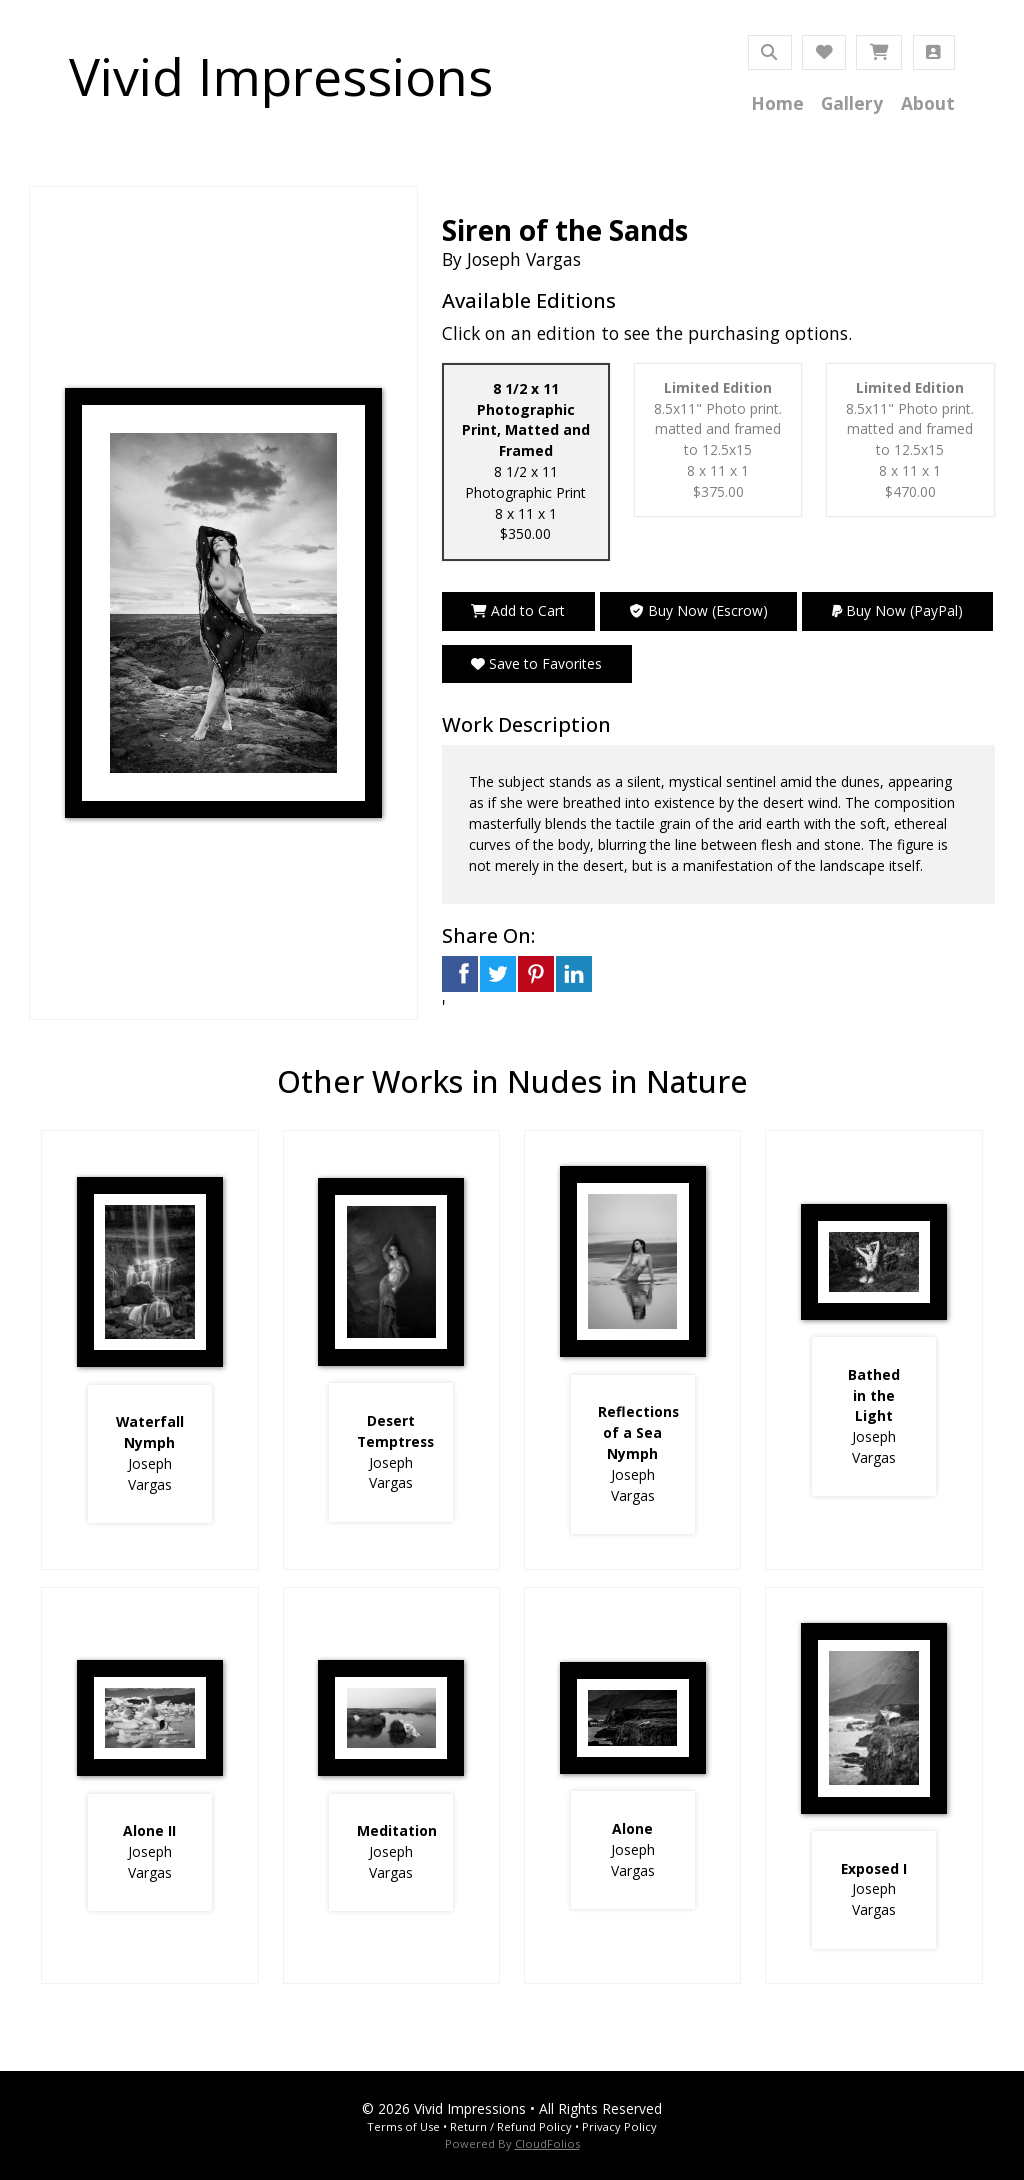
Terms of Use (403, 2126)
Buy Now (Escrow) (699, 610)
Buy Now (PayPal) (897, 610)
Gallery (852, 103)
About (928, 103)
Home (777, 103)
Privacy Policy (619, 2126)
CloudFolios (547, 2143)
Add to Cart (518, 610)
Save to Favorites (536, 663)
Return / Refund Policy (511, 2126)
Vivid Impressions (281, 75)
